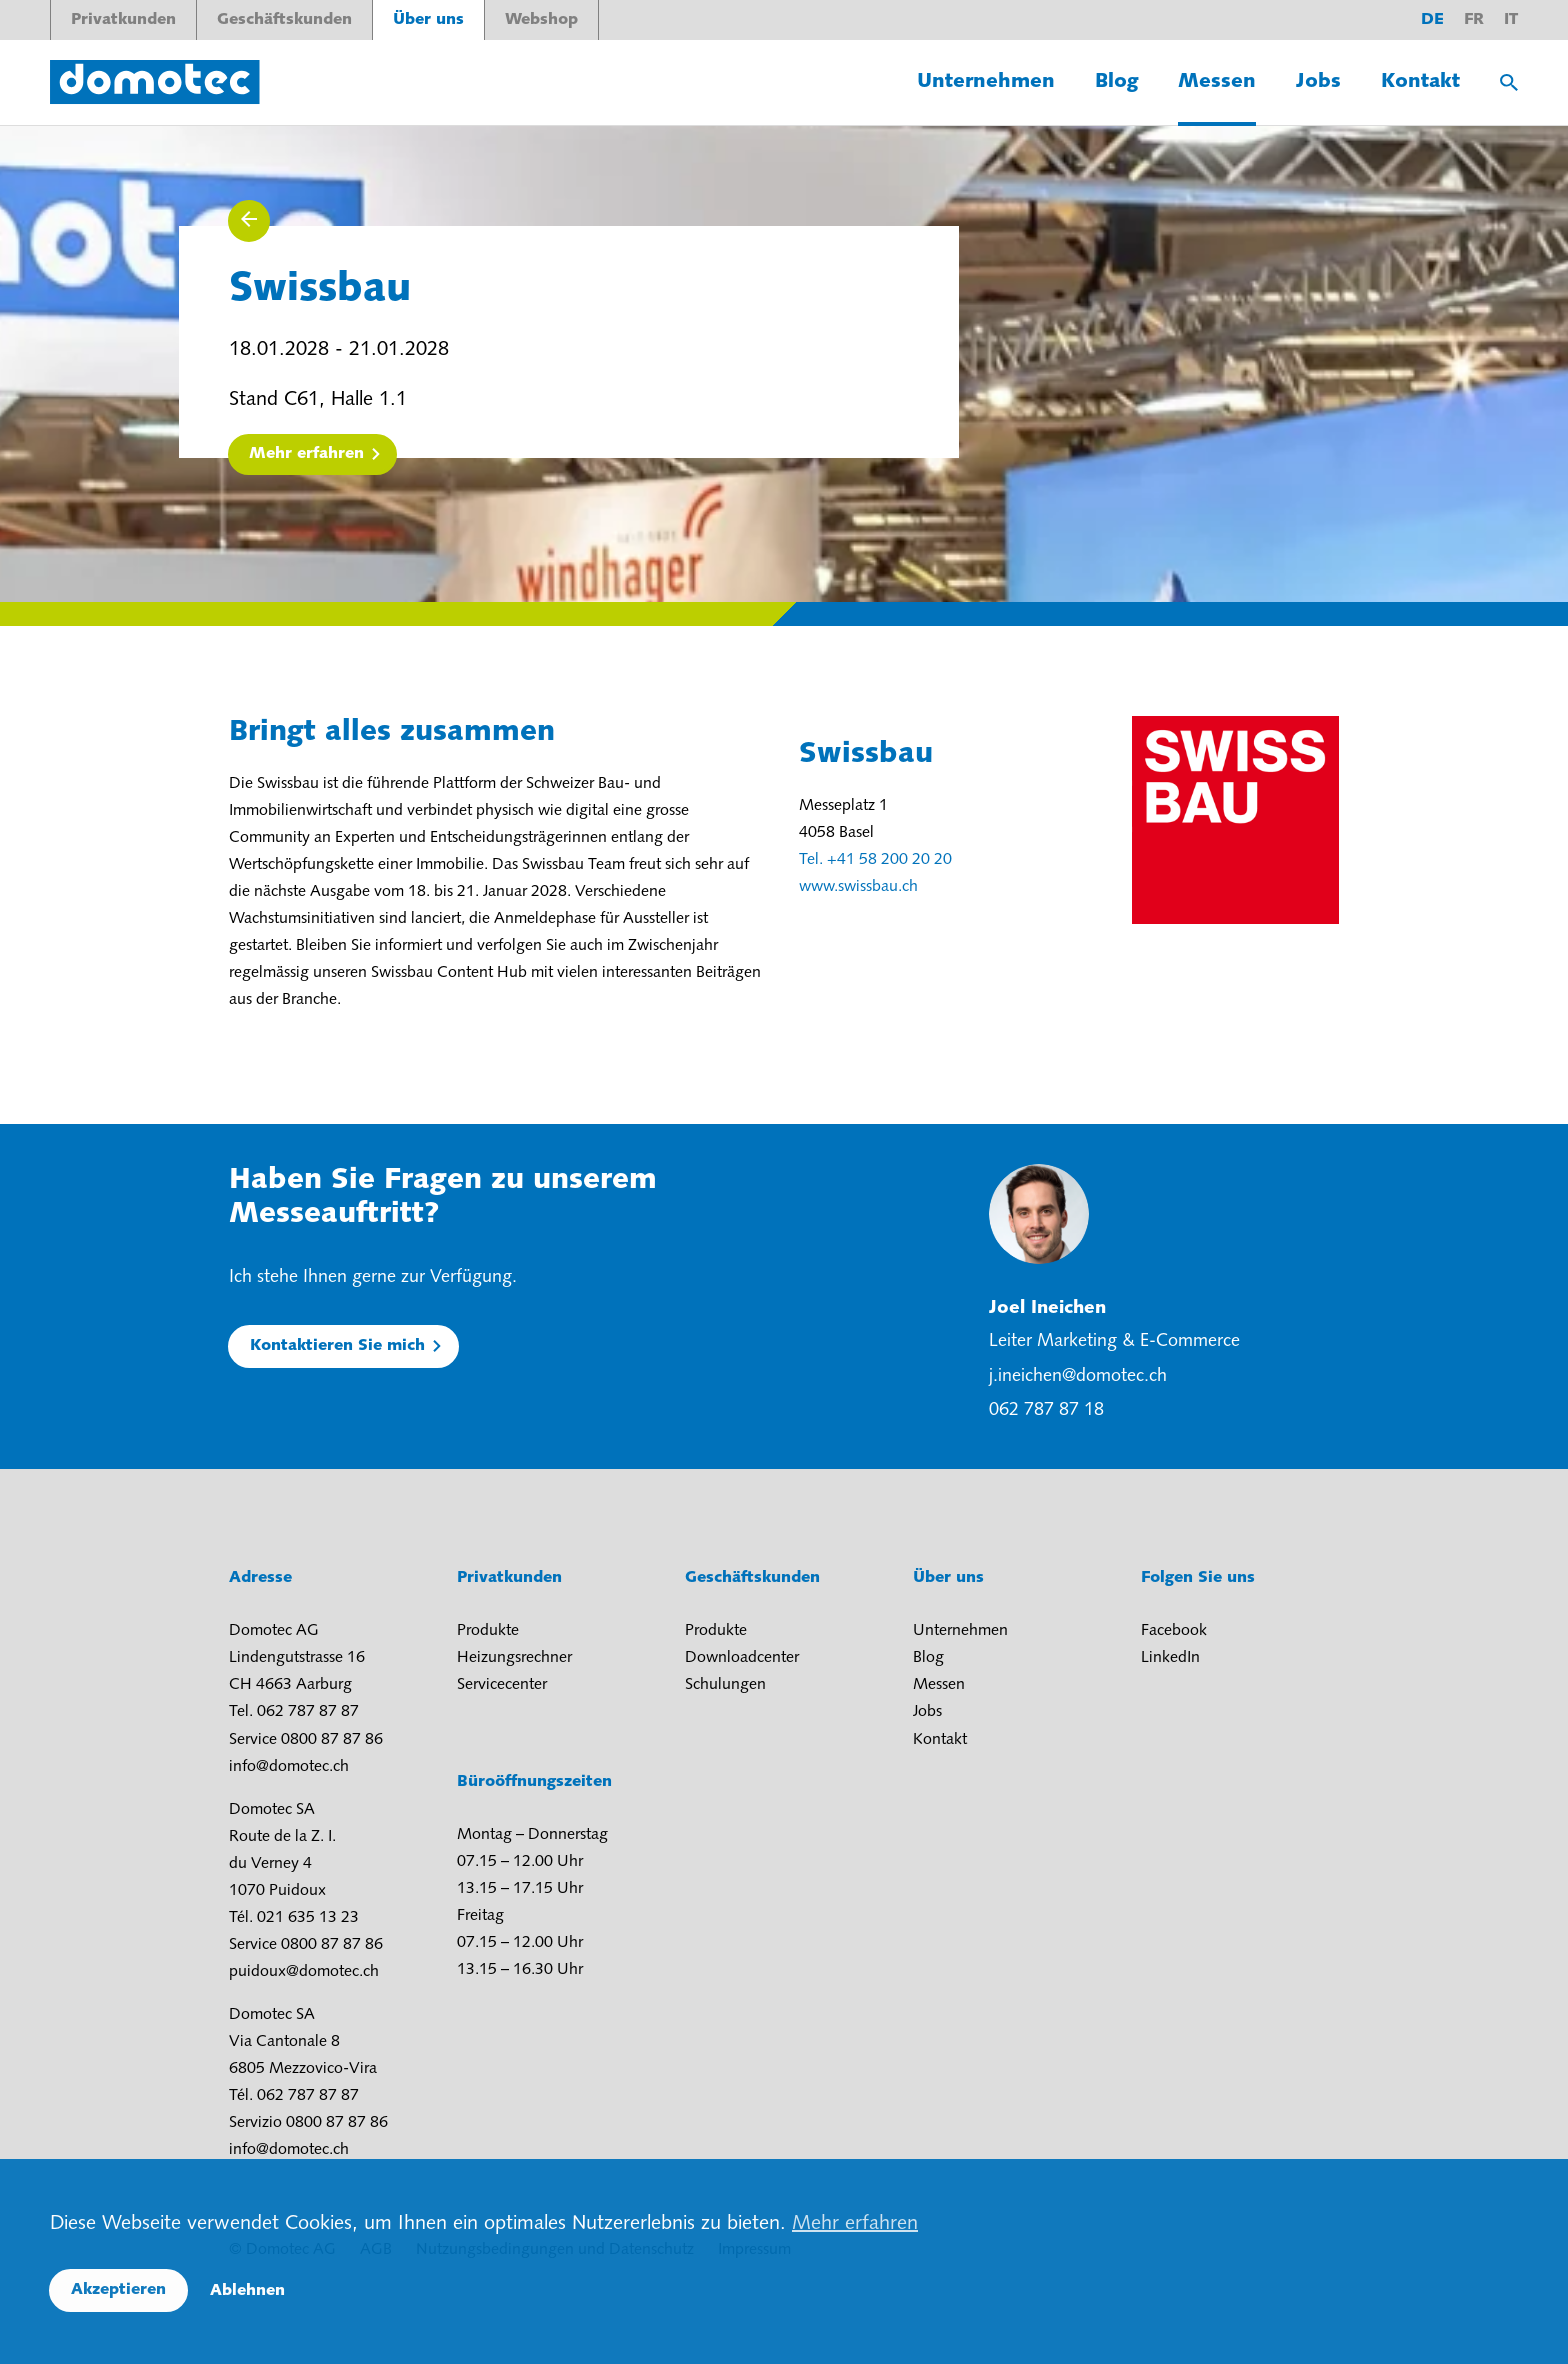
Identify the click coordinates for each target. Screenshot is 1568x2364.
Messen (1217, 82)
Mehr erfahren (306, 454)
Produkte (488, 1631)
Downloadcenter (742, 1658)
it (1511, 20)
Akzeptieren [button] (118, 2290)
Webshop (541, 20)
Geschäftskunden (284, 20)
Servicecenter (502, 1685)
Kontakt (1420, 82)
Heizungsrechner (514, 1658)
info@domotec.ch (289, 1767)
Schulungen (725, 1685)
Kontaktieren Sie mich (337, 1346)
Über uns (428, 20)
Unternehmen (986, 82)
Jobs (1318, 82)
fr (1474, 20)
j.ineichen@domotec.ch (1078, 1376)
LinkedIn (1170, 1658)
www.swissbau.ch (858, 887)
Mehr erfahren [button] (855, 2224)
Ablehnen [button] (247, 2291)
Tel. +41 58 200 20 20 (875, 860)
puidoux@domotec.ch (304, 1972)
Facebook (1174, 1631)
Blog (1116, 82)
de (1432, 20)
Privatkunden (123, 20)
